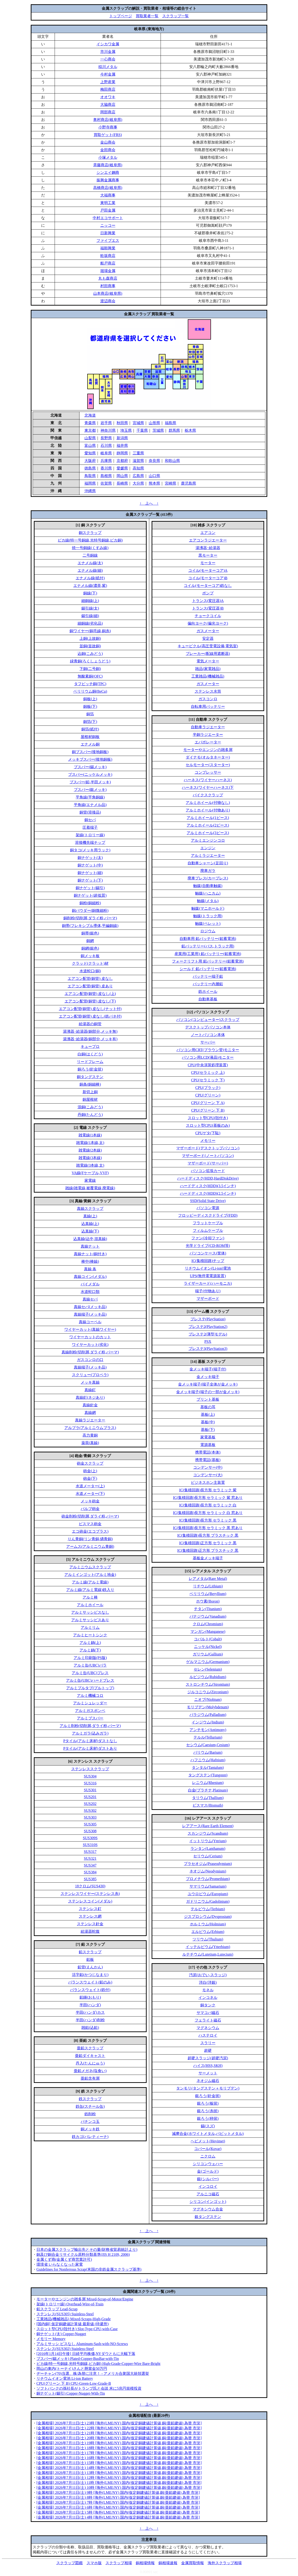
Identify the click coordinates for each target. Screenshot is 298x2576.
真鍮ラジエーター (90, 1420)
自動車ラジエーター (208, 727)
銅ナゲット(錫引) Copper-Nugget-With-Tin (70, 2393)
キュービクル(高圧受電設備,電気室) (208, 646)
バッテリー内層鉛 (208, 984)
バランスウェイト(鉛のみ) (90, 1982)
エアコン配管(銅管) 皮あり (90, 986)
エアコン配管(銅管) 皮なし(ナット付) (90, 1009)
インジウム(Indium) (208, 1722)
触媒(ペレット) (207, 923)
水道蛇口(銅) (90, 971)
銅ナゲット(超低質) (90, 895)
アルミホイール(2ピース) (208, 825)
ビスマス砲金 (90, 1524)
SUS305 (90, 1824)
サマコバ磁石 (208, 2013)
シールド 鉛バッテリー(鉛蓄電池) (208, 969)
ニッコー (107, 225)
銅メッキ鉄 (90, 2129)
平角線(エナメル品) (90, 805)
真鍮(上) (90, 1216)
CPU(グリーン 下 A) (207, 1103)
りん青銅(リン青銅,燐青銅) (90, 1539)
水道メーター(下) (90, 1494)
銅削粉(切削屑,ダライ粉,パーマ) (90, 918)
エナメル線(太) (90, 563)
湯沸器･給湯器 (208, 548)
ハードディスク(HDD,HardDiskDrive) (208, 1178)
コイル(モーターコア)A (208, 570)
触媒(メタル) (208, 901)
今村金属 (107, 74)
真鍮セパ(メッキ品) (90, 1307)
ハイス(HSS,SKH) (208, 2066)
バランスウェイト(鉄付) (90, 1990)
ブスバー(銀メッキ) (90, 790)
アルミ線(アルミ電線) (90, 1582)
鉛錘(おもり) (90, 1997)
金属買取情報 (192, 2563)
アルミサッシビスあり (90, 1620)
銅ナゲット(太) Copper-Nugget (61, 2334)
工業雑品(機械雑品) (207, 676)
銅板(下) (90, 706)
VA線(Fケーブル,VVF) (90, 1173)
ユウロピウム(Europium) (208, 1894)
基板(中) (208, 1422)
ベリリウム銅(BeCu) (90, 691)
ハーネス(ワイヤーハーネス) (208, 780)
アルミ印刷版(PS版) (90, 1658)
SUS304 (90, 1776)
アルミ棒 (90, 1597)
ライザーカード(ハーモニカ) (208, 1283)
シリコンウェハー (208, 2164)
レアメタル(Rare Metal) (208, 1579)
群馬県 (174, 430)
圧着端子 (90, 827)
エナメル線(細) (90, 570)
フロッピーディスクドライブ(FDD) (207, 1215)
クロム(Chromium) (208, 1624)
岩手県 (106, 423)
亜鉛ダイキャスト (90, 2056)
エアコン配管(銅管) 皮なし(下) (90, 1001)
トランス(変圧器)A (208, 601)
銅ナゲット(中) (90, 865)
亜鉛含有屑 (90, 2078)
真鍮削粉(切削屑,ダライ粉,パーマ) (90, 1352)
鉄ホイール (207, 991)
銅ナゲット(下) (90, 880)
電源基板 (207, 1445)
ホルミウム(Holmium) (208, 1924)
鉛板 (90, 1960)
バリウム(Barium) (207, 1752)
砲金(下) (90, 1478)
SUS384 (90, 1872)
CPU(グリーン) (207, 1095)
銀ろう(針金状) (207, 2096)
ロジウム (207, 931)
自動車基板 (207, 999)
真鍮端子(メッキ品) (90, 1314)
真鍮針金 (90, 1405)
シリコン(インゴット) (207, 2202)
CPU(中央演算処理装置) (208, 1065)
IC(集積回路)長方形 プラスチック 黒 (207, 1535)
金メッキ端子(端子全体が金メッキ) (207, 1384)
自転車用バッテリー (208, 706)
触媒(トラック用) (207, 916)
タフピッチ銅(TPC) (90, 684)
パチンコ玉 (90, 2122)
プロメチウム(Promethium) (208, 1879)
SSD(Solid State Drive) (208, 1201)
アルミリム (90, 1627)
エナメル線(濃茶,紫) (90, 586)
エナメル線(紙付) (90, 578)
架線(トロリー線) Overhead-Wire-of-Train (70, 2304)
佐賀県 (106, 483)
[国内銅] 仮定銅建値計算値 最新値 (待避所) (72, 2324)
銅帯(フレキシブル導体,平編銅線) (90, 926)
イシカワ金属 (107, 44)
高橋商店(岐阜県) (107, 188)
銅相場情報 (145, 2563)
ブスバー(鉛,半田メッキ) (90, 782)
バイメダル (90, 1284)
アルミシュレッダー (90, 1703)
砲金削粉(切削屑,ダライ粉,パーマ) (90, 1516)
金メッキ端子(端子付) (207, 1369)
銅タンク (207, 2005)
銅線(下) (90, 593)
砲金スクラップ (90, 1463)
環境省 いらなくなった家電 (59, 2264)
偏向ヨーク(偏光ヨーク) (208, 623)
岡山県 (122, 476)
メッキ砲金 (90, 1501)
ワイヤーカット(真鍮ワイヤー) (90, 1329)
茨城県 (158, 430)
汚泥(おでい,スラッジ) (208, 1975)
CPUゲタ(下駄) (207, 1133)
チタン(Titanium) (208, 1609)
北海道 (90, 415)
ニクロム (207, 2156)
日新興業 (107, 233)
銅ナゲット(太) (90, 858)
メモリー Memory (51, 2339)
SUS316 (90, 1783)
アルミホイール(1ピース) (208, 818)
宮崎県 (170, 483)
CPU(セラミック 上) (208, 1072)
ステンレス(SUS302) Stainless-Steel (65, 2349)
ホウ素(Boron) (207, 1601)
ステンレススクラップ (90, 1769)
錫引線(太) (90, 608)
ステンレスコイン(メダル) (90, 1901)
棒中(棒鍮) (90, 1261)
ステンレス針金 (90, 1924)
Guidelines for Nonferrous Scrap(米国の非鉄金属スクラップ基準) (88, 2269)
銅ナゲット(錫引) (90, 888)
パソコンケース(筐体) (207, 1253)
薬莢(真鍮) (90, 1443)
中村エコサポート (108, 218)
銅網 (90, 941)
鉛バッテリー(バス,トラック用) (207, 946)
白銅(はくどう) (90, 1054)
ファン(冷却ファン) (207, 1238)
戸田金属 (107, 210)
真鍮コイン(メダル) (90, 1277)
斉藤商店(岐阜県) (107, 165)
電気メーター (208, 661)
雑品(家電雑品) (207, 669)
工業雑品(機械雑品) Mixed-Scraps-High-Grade (73, 2319)
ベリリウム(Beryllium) (207, 1594)
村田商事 (107, 286)
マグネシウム (208, 2028)
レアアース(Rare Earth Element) (207, 1826)
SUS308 (90, 1831)
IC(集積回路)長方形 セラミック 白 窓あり (208, 1513)
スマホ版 (94, 2563)
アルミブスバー (90, 1718)
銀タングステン (208, 2217)
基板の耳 (207, 1407)
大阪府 (90, 461)
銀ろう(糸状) (208, 2111)
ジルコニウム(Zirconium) (207, 1692)
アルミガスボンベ (90, 1711)
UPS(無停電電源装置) (208, 1276)
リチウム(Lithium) (208, 1586)
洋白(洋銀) (208, 1982)
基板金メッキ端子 (208, 1558)
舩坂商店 (107, 256)
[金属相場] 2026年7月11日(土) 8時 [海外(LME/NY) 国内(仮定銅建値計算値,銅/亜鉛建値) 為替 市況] (118, 2497)
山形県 (154, 423)
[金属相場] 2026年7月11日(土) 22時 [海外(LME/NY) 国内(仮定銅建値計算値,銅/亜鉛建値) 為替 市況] (119, 2428)
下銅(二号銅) (90, 669)
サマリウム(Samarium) (207, 1886)
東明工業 (107, 203)
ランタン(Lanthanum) (207, 1849)
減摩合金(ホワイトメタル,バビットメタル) (208, 2134)
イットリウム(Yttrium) (207, 1841)
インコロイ (207, 2186)
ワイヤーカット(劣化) (90, 1345)
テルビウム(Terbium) (208, 1909)
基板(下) (208, 1430)
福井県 (122, 446)
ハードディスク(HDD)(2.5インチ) (208, 1193)
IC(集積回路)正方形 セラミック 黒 (208, 1543)
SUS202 (90, 1804)
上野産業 (107, 82)
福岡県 (90, 483)
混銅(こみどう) (90, 1107)
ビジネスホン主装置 (208, 1482)
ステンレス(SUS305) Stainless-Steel (65, 2314)
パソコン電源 (208, 1208)
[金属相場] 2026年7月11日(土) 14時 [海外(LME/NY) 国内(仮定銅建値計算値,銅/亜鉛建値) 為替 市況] (119, 2468)
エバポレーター (208, 742)
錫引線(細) (90, 616)
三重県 (138, 453)
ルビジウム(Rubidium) (207, 1677)
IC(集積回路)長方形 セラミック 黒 (208, 1520)
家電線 (90, 1180)
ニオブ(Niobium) (208, 1699)
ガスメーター (208, 631)
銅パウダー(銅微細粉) (90, 910)
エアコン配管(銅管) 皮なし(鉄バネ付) (90, 1016)
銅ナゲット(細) (90, 873)
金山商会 (107, 142)
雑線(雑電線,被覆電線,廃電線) (90, 1188)
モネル (208, 1990)
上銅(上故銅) (90, 638)
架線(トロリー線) (90, 835)
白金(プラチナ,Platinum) (208, 1790)
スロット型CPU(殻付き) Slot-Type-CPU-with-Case (77, 2329)
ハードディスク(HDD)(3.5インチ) (208, 1186)
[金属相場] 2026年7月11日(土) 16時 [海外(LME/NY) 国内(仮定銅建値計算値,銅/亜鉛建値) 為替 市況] (119, 2458)
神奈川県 (108, 430)
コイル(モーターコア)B (207, 578)
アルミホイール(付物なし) (208, 803)
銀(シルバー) (208, 2179)
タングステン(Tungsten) (208, 1775)
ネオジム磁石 (208, 2081)
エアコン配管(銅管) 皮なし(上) (90, 994)
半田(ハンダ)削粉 (90, 2020)
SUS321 (90, 1858)
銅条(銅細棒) (90, 1084)
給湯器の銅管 (90, 1024)
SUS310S (90, 1845)
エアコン (207, 533)
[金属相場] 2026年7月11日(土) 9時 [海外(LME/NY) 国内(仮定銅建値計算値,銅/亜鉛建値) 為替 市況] (118, 2493)
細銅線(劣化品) (90, 623)
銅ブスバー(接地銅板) (90, 752)
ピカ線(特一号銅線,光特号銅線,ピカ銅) (90, 540)
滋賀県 (138, 461)
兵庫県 (106, 461)
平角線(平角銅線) (90, 797)
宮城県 (138, 423)
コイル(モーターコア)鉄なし (208, 586)
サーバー (207, 1042)
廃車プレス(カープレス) (208, 878)
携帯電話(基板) (207, 1460)
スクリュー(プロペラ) (90, 1375)
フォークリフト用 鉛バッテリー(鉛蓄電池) (208, 961)
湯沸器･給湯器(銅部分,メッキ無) (90, 1031)
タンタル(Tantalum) (208, 1768)
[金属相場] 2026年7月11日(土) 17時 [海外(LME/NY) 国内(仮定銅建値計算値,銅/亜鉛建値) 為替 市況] (119, 2453)
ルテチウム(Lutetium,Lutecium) (207, 1954)
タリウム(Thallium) (208, 1798)
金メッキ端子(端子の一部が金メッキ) (207, 1392)
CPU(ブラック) (207, 1088)
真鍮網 (90, 1413)
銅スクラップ (90, 533)
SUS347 (90, 1865)
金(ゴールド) (208, 2171)
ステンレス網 (90, 1916)
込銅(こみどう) (90, 654)
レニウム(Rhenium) (208, 1783)
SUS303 (90, 1817)
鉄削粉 (90, 2114)
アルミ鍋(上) (90, 1643)
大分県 (138, 483)
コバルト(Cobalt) (208, 1639)
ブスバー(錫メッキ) (90, 767)
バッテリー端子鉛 (208, 976)
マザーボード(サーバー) (208, 1163)
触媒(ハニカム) (207, 893)
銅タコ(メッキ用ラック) (90, 850)
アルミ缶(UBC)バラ (90, 1665)
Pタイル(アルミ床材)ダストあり (90, 1748)
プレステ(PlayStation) (207, 1319)
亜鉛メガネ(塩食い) (90, 2071)
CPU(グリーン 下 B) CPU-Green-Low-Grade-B (73, 2383)
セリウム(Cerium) (207, 1856)
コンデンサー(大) (207, 1475)
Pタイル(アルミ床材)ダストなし (90, 1741)
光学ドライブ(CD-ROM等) (208, 1246)
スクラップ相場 (118, 2563)
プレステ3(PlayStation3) (207, 1349)
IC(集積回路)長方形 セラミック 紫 (208, 1490)
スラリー (207, 2043)
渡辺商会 (107, 301)
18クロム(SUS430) (90, 1886)
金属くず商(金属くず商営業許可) (64, 2259)
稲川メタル (107, 67)
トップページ (120, 16)
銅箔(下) (90, 722)
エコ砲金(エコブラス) (90, 1531)
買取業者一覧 (147, 16)
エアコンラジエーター (208, 540)
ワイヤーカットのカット (90, 1337)
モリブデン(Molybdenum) (208, 1707)
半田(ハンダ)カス (90, 2012)
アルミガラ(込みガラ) (90, 1733)
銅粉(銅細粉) (90, 903)
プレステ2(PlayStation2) (207, 1327)
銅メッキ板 (90, 956)
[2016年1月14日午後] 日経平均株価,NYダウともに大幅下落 (85, 2354)
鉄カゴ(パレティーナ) (90, 2137)
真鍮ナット (90, 1246)
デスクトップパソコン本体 (208, 1027)
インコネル (207, 1998)
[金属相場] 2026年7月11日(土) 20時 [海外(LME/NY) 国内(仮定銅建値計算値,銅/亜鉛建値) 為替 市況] (119, 2438)
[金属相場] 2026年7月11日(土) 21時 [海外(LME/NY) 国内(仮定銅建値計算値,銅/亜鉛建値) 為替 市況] (119, 2433)
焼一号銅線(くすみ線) (90, 548)
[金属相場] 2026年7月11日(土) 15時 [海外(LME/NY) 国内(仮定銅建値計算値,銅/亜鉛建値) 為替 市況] (119, 2463)
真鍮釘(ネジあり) (90, 1397)
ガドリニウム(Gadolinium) (207, 1901)
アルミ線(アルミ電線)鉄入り (90, 1590)
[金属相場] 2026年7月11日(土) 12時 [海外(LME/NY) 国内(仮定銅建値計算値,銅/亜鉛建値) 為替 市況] (119, 2478)
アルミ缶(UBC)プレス (90, 1673)
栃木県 (190, 430)
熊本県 (154, 483)
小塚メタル (107, 157)
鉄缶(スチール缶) (90, 2106)
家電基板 (207, 1437)
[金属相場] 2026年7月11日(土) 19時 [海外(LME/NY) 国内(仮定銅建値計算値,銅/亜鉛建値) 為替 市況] (119, 2443)
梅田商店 (107, 89)
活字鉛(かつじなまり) (90, 1975)
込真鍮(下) (90, 1231)
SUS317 (90, 1852)
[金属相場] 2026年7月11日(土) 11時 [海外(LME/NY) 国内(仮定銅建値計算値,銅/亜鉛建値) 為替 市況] (119, 2483)
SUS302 (90, 1810)
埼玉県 (126, 430)
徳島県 (90, 468)
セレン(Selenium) (208, 1669)
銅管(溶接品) (90, 812)
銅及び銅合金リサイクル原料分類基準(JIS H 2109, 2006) (83, 2254)
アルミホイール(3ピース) (208, 833)
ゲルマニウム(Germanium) (207, 1662)
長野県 (106, 438)
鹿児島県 (188, 483)
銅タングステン (90, 1077)
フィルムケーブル (208, 1230)
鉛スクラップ (90, 1952)
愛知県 (90, 453)
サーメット (207, 2073)
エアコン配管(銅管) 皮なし (90, 979)
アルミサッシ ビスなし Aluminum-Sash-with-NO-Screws (82, 2344)
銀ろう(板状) (208, 2103)
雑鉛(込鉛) (90, 2028)
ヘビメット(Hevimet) (208, 2141)
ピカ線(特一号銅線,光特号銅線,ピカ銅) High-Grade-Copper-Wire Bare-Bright (98, 2364)
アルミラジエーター (208, 855)
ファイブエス (107, 241)
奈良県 (154, 461)
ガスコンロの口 (90, 1360)
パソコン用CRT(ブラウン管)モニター (207, 1050)
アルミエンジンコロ (208, 840)
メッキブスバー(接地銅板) (90, 759)
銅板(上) (90, 699)
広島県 (138, 476)
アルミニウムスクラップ (90, 1567)
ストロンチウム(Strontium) (208, 1684)
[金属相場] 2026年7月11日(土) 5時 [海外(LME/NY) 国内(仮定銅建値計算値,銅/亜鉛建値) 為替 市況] (118, 2512)
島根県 (106, 476)
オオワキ (107, 97)
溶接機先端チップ (90, 842)
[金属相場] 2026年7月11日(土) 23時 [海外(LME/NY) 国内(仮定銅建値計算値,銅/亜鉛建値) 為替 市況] (119, 2423)
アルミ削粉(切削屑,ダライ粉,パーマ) (90, 1726)
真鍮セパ (90, 1299)
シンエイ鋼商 (107, 173)
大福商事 (107, 195)
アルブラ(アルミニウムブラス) (90, 1428)
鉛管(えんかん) (90, 1967)
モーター (207, 563)
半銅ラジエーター (208, 735)
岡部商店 (107, 112)
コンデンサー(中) (207, 1467)
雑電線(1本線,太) (90, 1143)
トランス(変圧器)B (208, 608)
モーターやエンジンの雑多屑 (207, 750)
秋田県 (122, 423)
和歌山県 (172, 461)
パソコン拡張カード (208, 1171)
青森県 (90, 423)
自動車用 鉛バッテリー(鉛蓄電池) (208, 939)
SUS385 (90, 1879)
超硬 (208, 2050)
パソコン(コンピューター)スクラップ (207, 1020)
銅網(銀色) (90, 948)
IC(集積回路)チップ (207, 1261)
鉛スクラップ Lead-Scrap (57, 2309)
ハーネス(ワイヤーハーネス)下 (208, 787)
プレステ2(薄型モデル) (207, 1334)
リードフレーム (90, 1062)
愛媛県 (122, 468)
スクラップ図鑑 (69, 2563)
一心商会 (107, 59)
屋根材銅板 (90, 737)
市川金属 (107, 52)
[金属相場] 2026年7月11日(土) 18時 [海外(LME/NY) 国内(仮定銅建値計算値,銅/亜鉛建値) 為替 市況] (119, 2448)
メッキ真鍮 (90, 1382)
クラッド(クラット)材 (90, 963)
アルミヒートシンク (90, 1635)
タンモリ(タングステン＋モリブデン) (207, 2088)
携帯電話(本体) (207, 1452)
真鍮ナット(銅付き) (90, 1254)
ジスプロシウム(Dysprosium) (208, 1917)
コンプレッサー (208, 772)
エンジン (207, 848)
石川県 (106, 446)
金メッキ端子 (208, 1377)
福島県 (170, 423)
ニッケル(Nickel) (208, 1647)
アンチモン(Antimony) (207, 1730)
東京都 (90, 430)
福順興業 (107, 248)
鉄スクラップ (90, 2099)
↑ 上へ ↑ (149, 503)
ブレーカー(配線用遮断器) (208, 654)
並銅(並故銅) (90, 646)
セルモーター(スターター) (208, 765)
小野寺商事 (107, 127)
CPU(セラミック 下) (208, 1080)
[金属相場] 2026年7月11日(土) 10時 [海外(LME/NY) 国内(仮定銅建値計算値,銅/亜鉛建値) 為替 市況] (119, 2488)
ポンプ (208, 593)
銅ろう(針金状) (90, 1069)
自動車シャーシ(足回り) (208, 863)
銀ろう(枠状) (208, 2118)
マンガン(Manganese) (207, 1631)
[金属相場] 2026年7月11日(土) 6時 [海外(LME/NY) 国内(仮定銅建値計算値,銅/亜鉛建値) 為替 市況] (118, 2507)
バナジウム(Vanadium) (207, 1616)
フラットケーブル (208, 1223)
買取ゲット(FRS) (108, 135)
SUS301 (90, 1790)
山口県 (154, 476)
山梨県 (90, 438)
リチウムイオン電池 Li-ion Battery (64, 2378)
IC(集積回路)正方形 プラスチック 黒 (207, 1550)
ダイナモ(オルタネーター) (208, 757)
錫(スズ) (208, 2126)
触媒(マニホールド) (207, 908)
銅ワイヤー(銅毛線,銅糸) (90, 631)
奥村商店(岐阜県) (107, 120)
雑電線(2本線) (90, 1150)
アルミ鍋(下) (90, 1650)
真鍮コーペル (90, 1322)
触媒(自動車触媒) (207, 886)
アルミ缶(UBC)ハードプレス (90, 1680)
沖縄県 (90, 491)
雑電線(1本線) (90, 1135)
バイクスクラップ (208, 795)
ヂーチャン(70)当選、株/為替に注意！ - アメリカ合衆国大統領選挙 (92, 2373)
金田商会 (107, 150)
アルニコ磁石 (208, 2194)
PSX (207, 1341)
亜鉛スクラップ (90, 2048)
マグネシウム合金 (208, 2209)
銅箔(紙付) (90, 729)
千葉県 (142, 430)
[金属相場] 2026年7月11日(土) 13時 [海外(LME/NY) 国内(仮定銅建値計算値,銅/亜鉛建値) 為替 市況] (119, 2473)
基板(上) (208, 1414)
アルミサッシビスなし (90, 1612)
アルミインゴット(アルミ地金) (90, 1575)
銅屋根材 (90, 1099)
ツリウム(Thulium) (208, 1939)
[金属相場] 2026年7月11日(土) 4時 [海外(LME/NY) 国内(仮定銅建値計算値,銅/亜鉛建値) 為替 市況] (118, 2517)
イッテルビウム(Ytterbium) (208, 1947)
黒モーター (207, 555)
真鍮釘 (90, 1390)
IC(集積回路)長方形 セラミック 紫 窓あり (208, 1498)
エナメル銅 (90, 744)
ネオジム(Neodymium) (207, 1871)
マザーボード (208, 1299)
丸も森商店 (107, 278)
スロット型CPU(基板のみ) (208, 1125)
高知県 (138, 468)
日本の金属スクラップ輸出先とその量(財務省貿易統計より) (86, 2250)
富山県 (90, 446)
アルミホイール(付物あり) (208, 810)
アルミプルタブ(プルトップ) (90, 1688)
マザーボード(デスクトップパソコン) (207, 1148)
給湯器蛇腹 (90, 1931)
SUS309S (90, 1838)
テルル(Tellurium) (207, 1737)
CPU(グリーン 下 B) (207, 1110)
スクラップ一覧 (175, 16)
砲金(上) (90, 1471)
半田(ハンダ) (90, 2005)
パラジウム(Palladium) (207, 1715)
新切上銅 (90, 1092)
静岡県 (122, 453)
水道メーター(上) (90, 1486)
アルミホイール (90, 1605)
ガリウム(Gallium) (208, 1654)
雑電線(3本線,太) (90, 1165)
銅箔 (90, 714)
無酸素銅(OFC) (90, 676)
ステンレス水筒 (208, 691)
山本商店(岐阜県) (107, 293)
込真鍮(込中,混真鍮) (90, 1239)
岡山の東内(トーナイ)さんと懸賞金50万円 (71, 2369)
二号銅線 (90, 555)
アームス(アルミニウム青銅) (90, 1546)
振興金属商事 (107, 180)
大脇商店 (107, 104)
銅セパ (90, 820)
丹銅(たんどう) (90, 1115)
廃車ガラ (207, 871)
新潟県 (122, 438)
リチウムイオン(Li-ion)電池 (208, 1268)
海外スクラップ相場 (225, 2563)
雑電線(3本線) (90, 1158)
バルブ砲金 (90, 1509)
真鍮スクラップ (90, 1209)
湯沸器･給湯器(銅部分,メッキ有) (90, 1039)
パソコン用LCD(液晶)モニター (208, 1057)
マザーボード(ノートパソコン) (208, 1156)
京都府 (122, 461)
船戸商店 (107, 263)
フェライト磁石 (208, 2020)
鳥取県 (90, 476)
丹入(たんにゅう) (90, 2063)
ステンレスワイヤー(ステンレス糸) (90, 1894)
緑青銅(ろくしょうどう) (90, 661)
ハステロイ (207, 2035)
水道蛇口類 (90, 1292)
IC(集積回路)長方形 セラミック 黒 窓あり (208, 1528)
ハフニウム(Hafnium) (207, 1760)
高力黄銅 (90, 1435)
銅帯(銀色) (90, 933)
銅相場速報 (167, 2563)
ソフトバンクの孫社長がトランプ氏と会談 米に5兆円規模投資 (88, 2388)
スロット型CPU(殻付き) (208, 1118)
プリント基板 (208, 1399)
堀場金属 (107, 271)
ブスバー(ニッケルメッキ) (90, 774)
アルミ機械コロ (90, 1695)
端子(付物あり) (207, 1291)
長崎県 (122, 483)
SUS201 (90, 1797)
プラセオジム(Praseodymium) (208, 1864)
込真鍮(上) (90, 1224)
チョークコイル (208, 616)
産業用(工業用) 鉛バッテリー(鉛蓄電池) (208, 954)
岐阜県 (106, 453)
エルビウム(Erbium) (207, 1932)
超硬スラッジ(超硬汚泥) (208, 2058)
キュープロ (90, 1047)
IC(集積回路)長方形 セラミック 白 (208, 1505)
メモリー (207, 1141)
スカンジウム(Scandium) (208, 1833)
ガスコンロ (207, 699)
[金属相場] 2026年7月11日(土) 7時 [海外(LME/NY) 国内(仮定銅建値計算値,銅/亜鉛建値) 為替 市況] (118, 2502)
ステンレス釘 (90, 1909)
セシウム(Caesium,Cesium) (208, 1745)
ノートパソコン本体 (208, 1035)
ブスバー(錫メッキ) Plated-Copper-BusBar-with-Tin (77, 2359)
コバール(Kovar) (207, 2149)
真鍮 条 (90, 1269)
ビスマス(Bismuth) (208, 1805)
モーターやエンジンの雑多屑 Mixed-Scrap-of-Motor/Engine (84, 2299)
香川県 (106, 468)
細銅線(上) (90, 601)
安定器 (208, 638)
